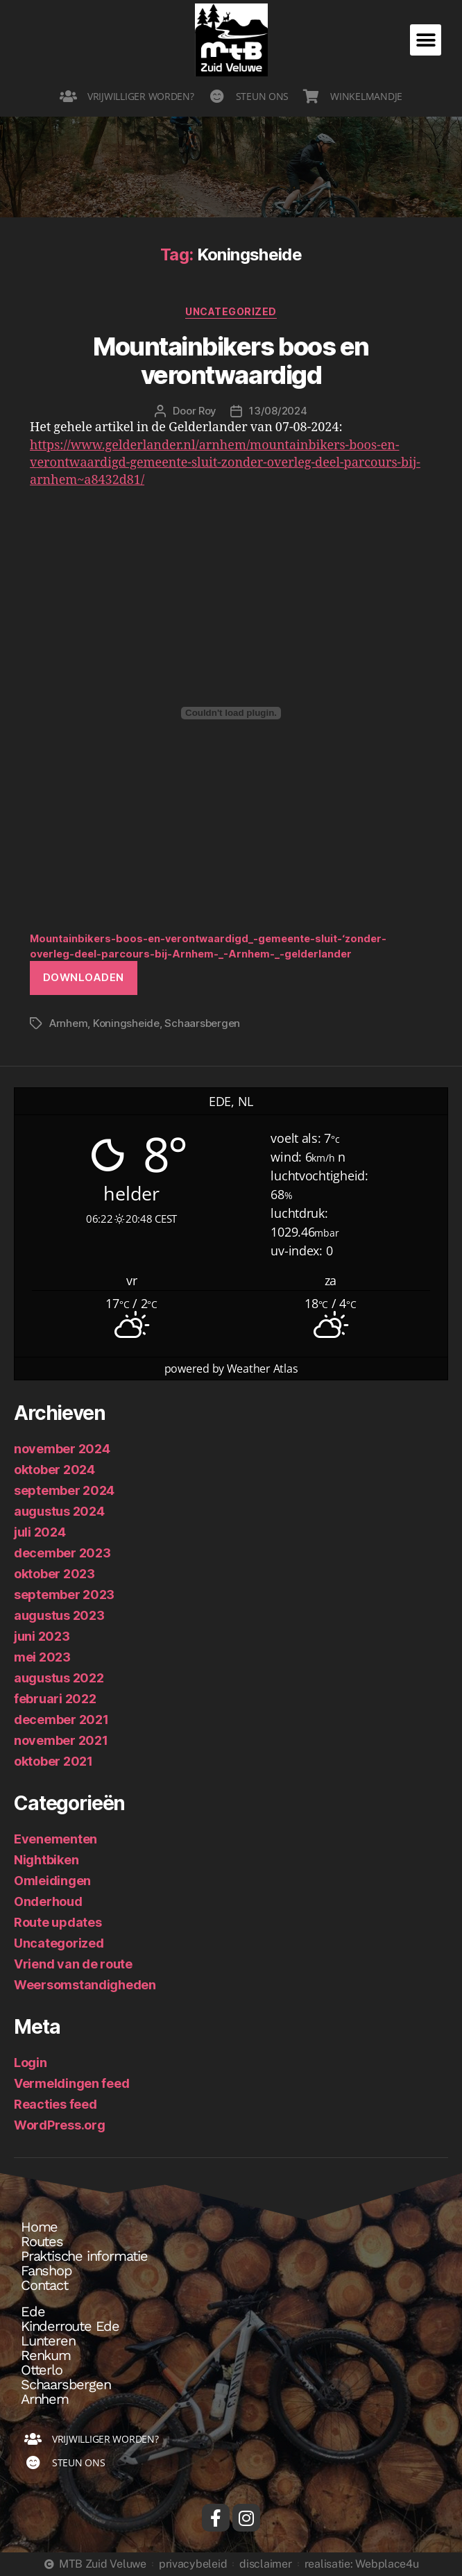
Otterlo (41, 2370)
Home (39, 2226)
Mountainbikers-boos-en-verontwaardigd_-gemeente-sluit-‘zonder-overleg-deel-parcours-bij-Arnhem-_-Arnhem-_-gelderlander (208, 946)
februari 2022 (55, 1698)
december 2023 (62, 1553)
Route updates (58, 1922)
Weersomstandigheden (85, 1984)
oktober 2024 (54, 1469)
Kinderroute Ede (70, 2326)
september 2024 (64, 1490)
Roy (207, 410)
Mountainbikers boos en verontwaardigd (230, 360)
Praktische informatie (84, 2256)
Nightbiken (46, 1859)
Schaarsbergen (202, 1023)
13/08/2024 (278, 410)
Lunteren (48, 2340)
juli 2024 (40, 1532)
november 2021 (61, 1740)
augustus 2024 (59, 1511)
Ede (32, 2311)
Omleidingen (52, 1880)
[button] (425, 40)
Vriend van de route (73, 1964)
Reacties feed (55, 2104)
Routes (42, 2241)
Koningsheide (126, 1023)
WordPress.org (59, 2125)
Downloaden (83, 977)
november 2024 (62, 1448)
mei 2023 (42, 1657)
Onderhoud (48, 1901)
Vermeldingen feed (71, 2083)
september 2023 (64, 1594)
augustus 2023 (59, 1615)
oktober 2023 (54, 1573)
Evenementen (55, 1839)
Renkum (46, 2355)
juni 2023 (42, 1636)
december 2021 (61, 1719)
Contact (44, 2285)
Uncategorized (231, 311)
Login (30, 2062)
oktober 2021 (53, 1761)
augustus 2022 (59, 1678)
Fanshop (46, 2270)
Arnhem (68, 1023)
